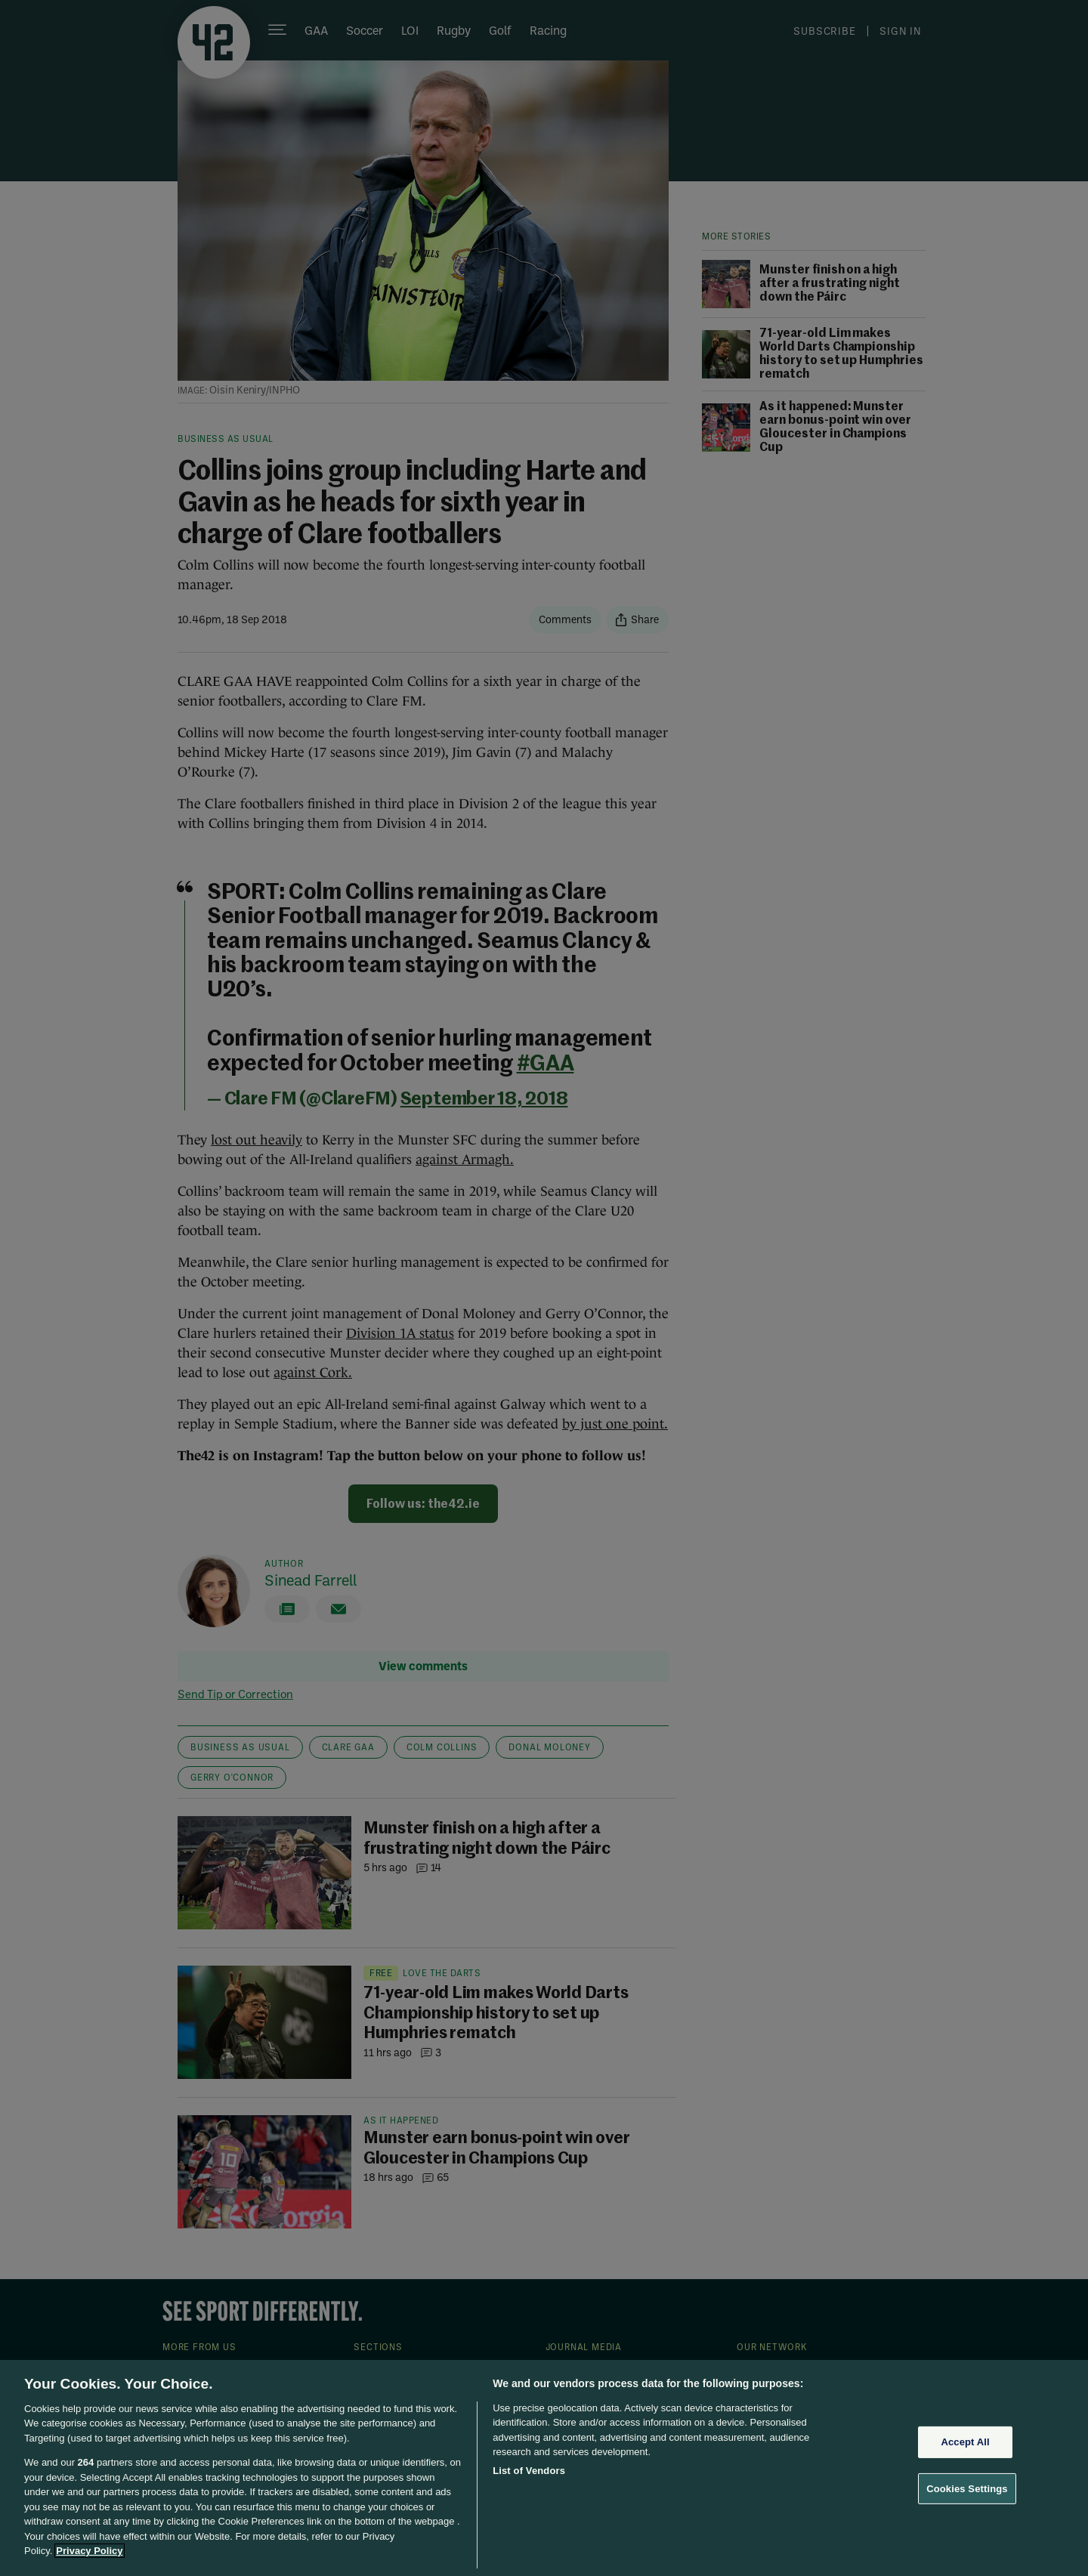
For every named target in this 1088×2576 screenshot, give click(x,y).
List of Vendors (529, 2470)
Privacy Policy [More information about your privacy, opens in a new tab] (89, 2550)
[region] (544, 2468)
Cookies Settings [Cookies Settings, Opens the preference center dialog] (967, 2488)
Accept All (965, 2442)
